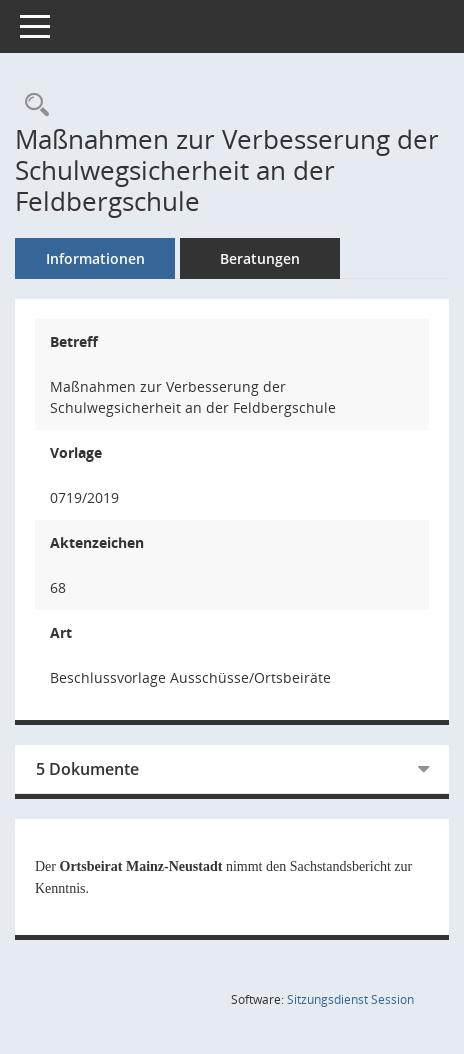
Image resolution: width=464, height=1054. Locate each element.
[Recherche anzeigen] (32, 105)
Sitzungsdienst (350, 999)
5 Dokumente (87, 769)
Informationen (95, 258)
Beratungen (260, 258)
